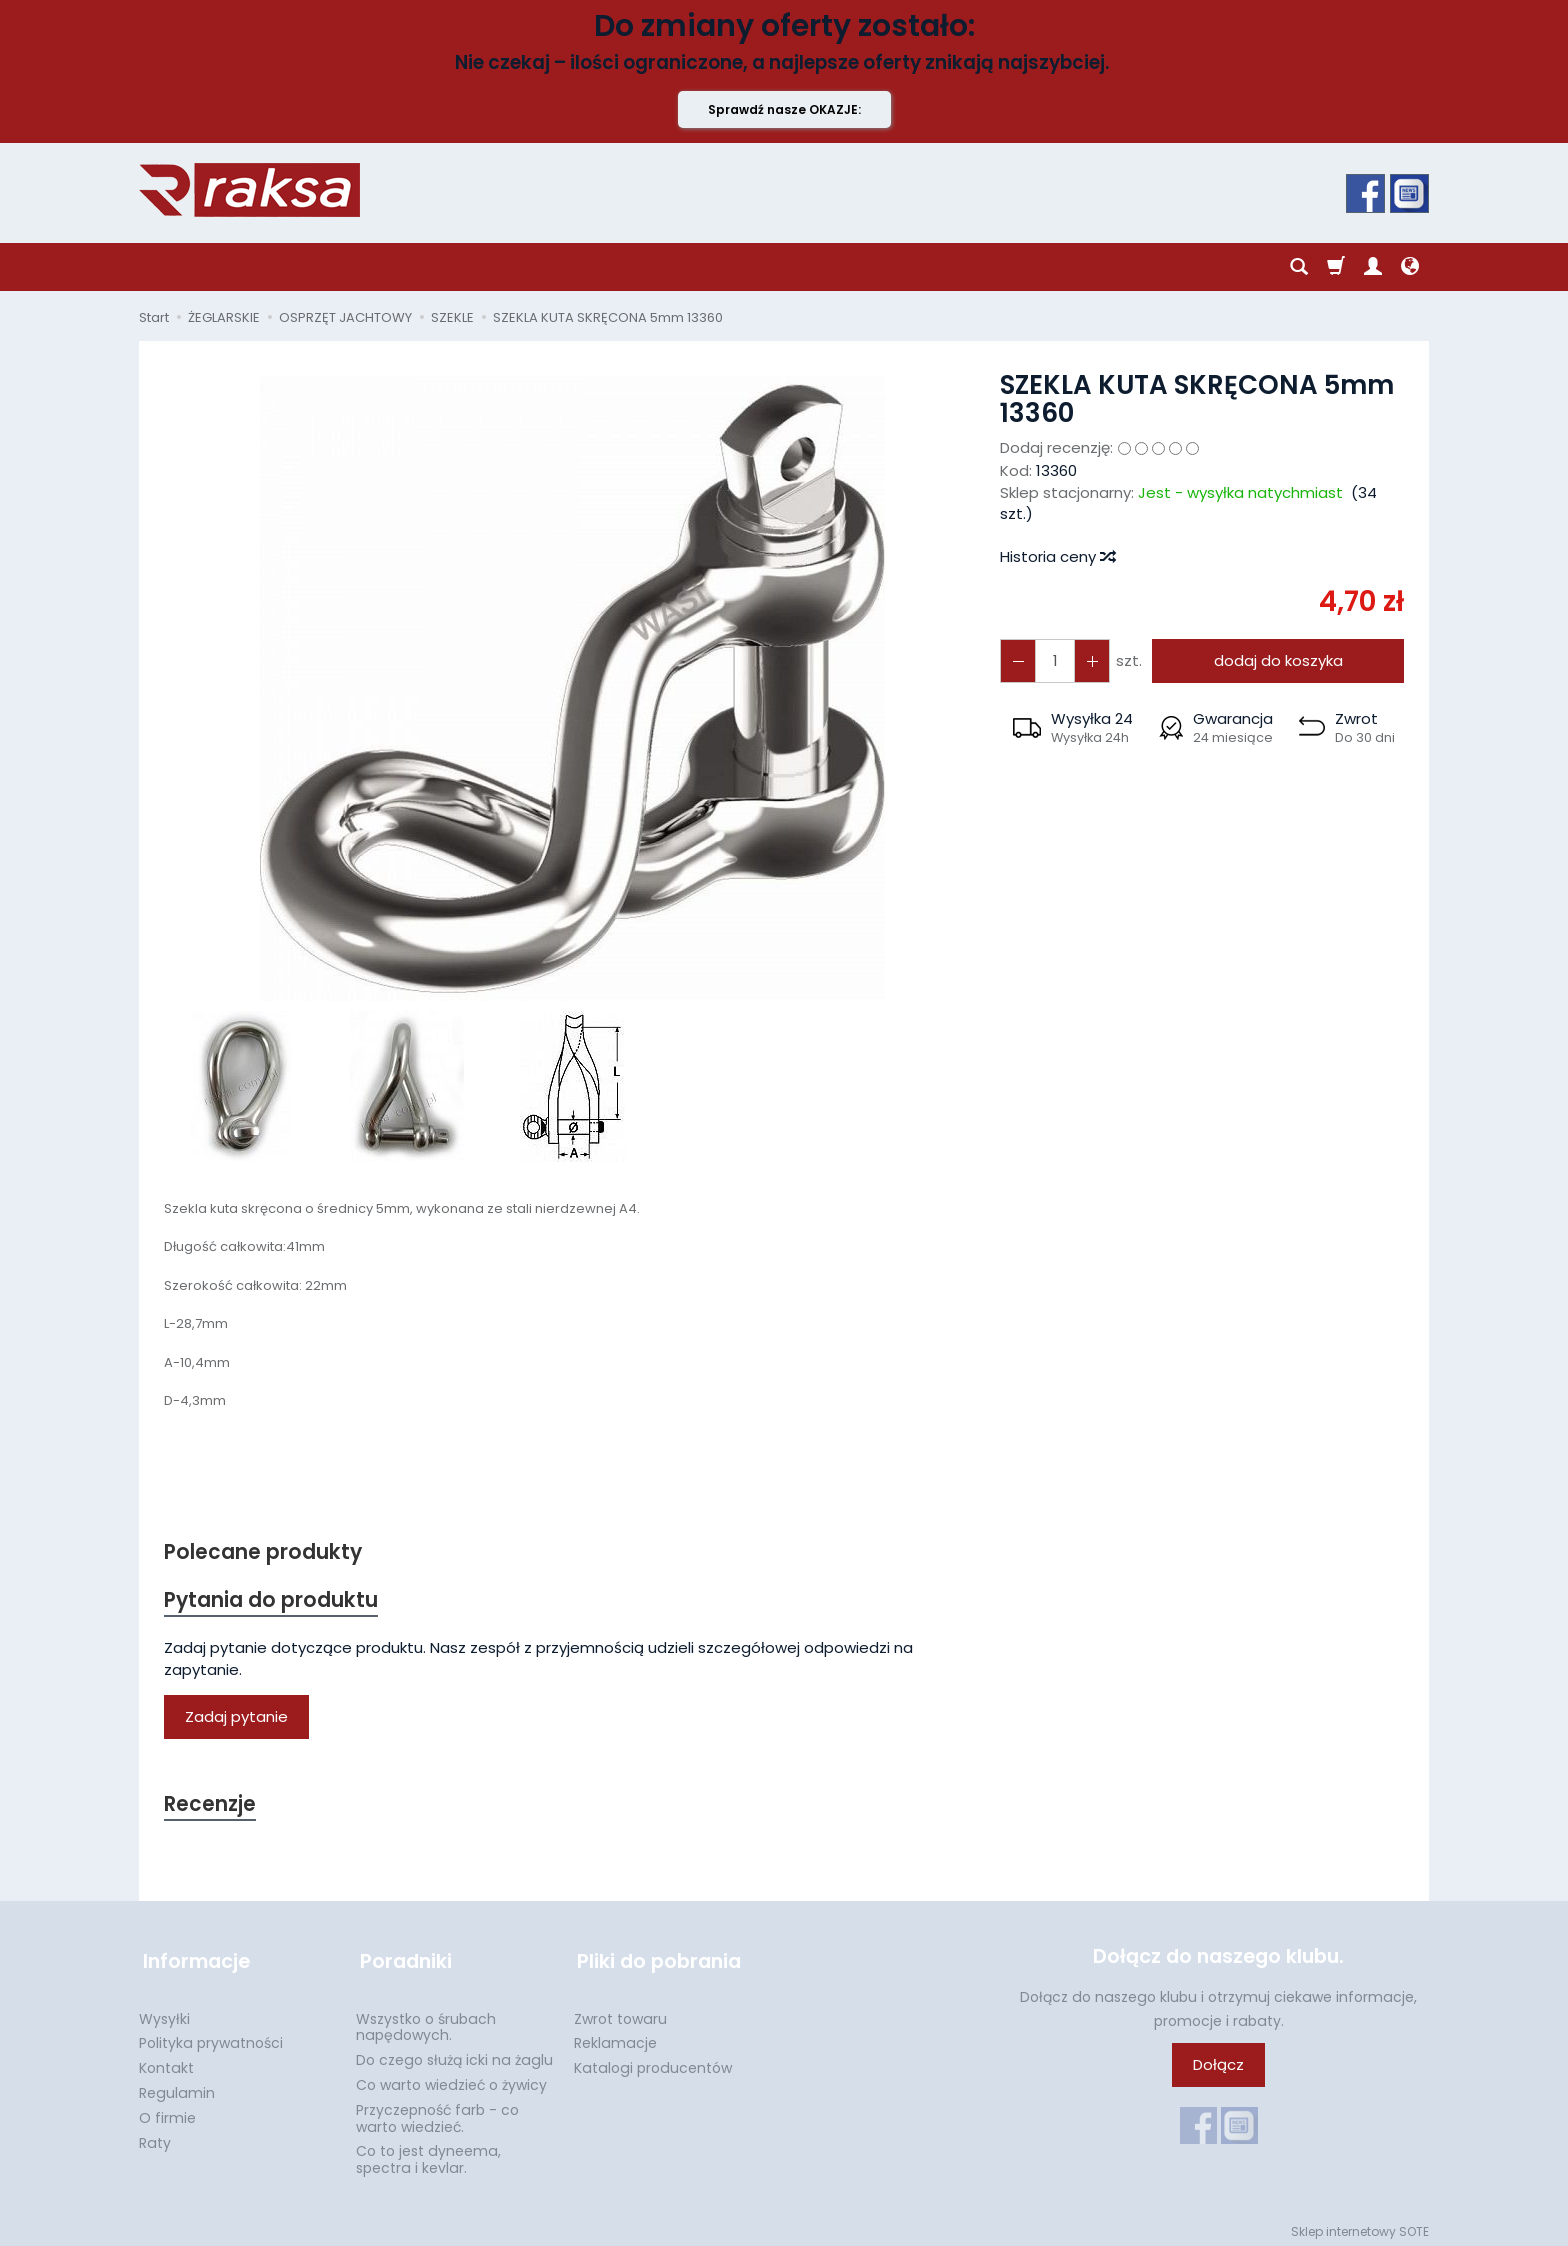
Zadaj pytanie (236, 1718)
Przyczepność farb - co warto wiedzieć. (437, 2112)
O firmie (167, 2112)
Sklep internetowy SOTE (1360, 2225)
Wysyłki (164, 2013)
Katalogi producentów (653, 2062)
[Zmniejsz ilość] (1089, 660)
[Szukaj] (1299, 267)
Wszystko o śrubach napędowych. (426, 2021)
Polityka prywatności (211, 2037)
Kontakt (166, 2062)
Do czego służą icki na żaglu (454, 2054)
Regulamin (177, 2087)
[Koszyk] (1336, 267)
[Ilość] (1053, 660)
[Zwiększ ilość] (1017, 660)
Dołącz (1218, 2067)
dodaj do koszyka (1276, 660)
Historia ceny (1057, 556)
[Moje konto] (1373, 267)
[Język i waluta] (1410, 267)
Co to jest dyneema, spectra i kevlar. (428, 2153)
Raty (155, 2137)
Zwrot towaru (620, 2013)
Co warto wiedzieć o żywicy (451, 2079)
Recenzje (211, 1806)
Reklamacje (615, 2037)
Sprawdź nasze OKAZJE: (784, 109)
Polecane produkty (264, 1552)
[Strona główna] (249, 190)
